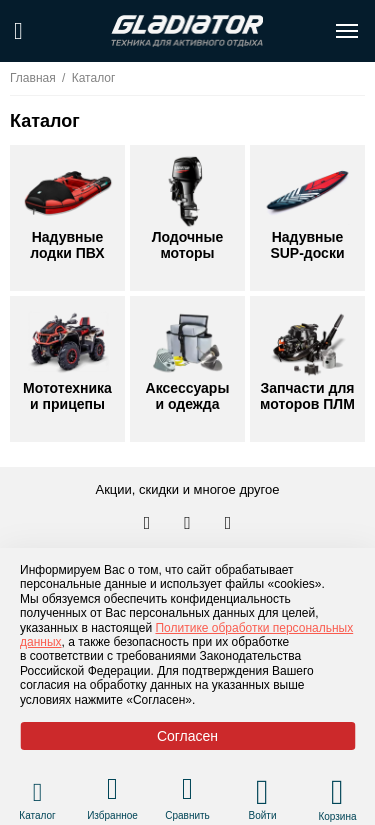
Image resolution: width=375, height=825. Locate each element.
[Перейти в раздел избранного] (112, 791)
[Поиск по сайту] (18, 31)
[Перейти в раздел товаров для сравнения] (187, 791)
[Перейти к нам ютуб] (228, 524)
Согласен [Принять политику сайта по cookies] (187, 736)
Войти (263, 815)
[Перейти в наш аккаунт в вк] (149, 524)
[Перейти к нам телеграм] (189, 524)
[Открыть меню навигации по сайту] (347, 31)
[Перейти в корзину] (337, 792)
